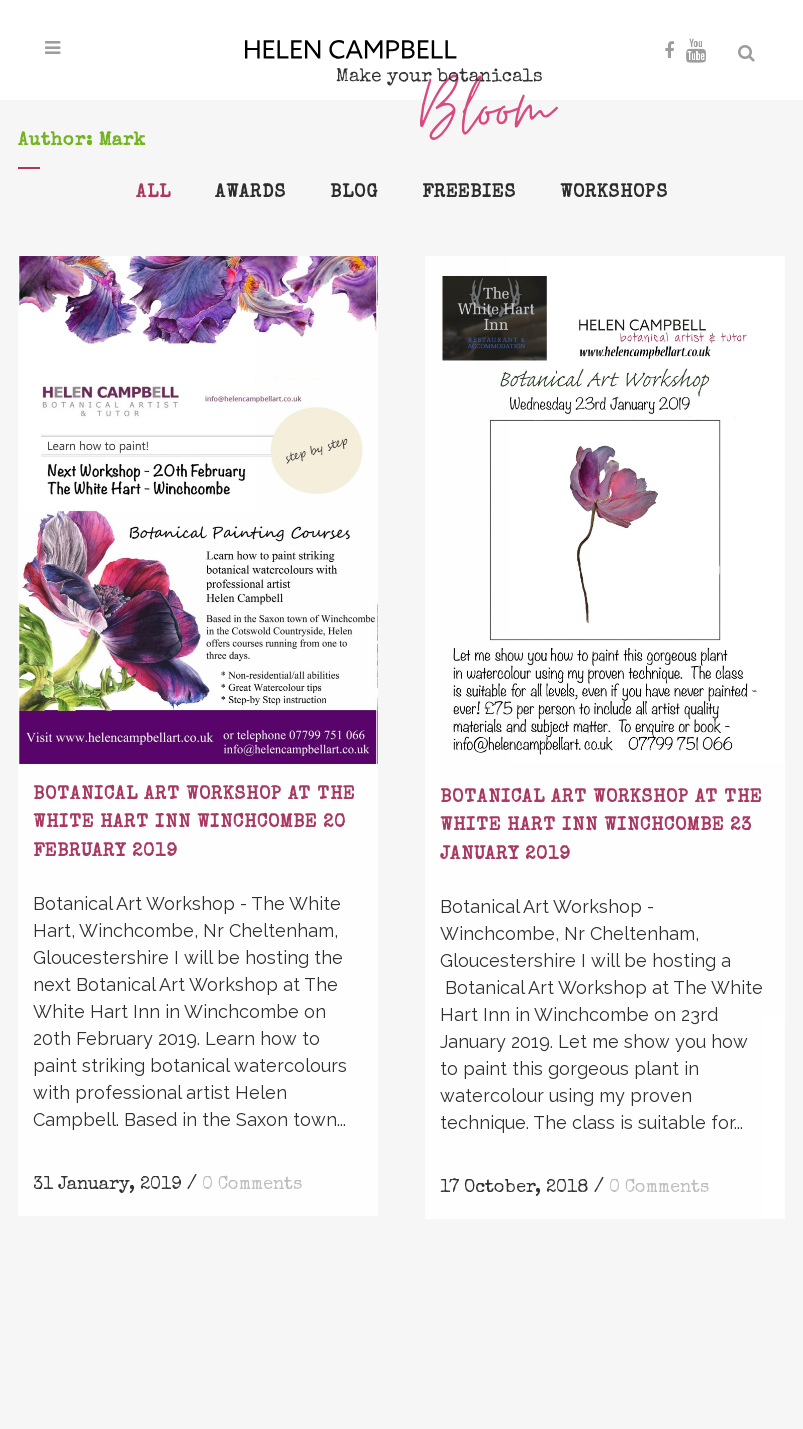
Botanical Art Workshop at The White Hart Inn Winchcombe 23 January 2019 (601, 826)
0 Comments (252, 1185)
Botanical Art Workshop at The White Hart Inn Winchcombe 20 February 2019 (194, 823)
